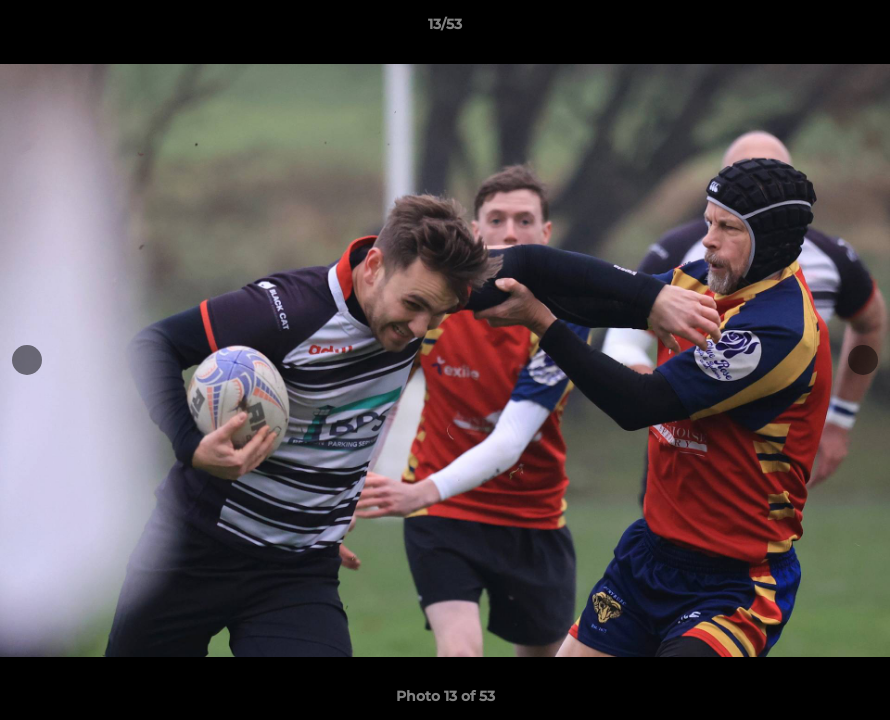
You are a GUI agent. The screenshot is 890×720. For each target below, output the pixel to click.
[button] (854, 29)
